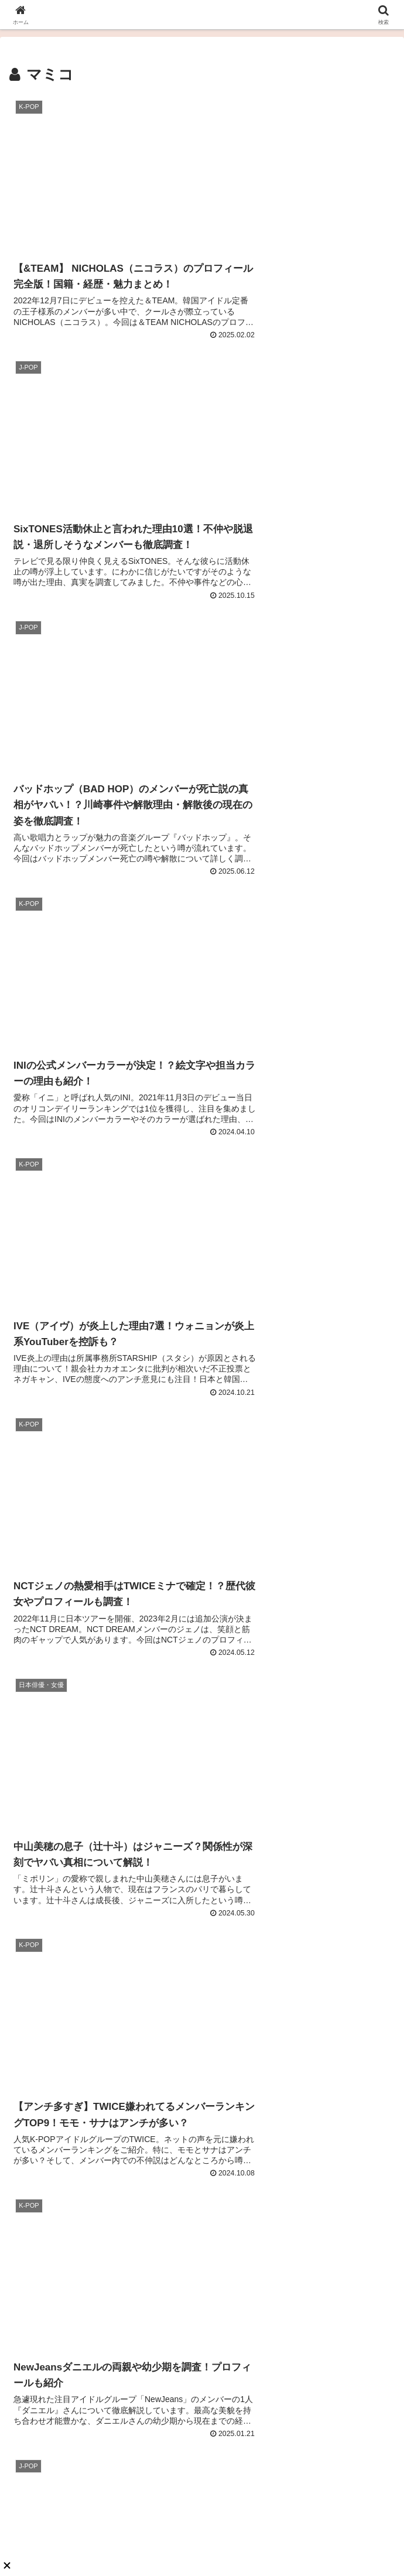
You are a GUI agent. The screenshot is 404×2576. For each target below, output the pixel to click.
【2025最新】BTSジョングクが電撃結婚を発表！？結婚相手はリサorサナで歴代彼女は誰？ (103, 1795)
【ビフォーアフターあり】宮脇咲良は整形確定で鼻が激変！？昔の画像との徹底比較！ (301, 1651)
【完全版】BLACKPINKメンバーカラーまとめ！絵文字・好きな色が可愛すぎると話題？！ (103, 1939)
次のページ (202, 1291)
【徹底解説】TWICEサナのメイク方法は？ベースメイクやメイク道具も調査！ (301, 1939)
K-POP (30, 1566)
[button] (371, 1419)
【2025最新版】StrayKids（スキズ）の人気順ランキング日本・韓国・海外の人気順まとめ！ (301, 2083)
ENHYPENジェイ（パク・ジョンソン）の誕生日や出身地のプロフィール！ (103, 2227)
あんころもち (202, 2365)
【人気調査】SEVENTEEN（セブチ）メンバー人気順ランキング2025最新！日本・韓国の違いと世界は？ (103, 1651)
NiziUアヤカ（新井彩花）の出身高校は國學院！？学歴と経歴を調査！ (300, 1795)
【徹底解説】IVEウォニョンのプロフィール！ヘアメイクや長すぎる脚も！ (103, 2083)
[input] (202, 1419)
